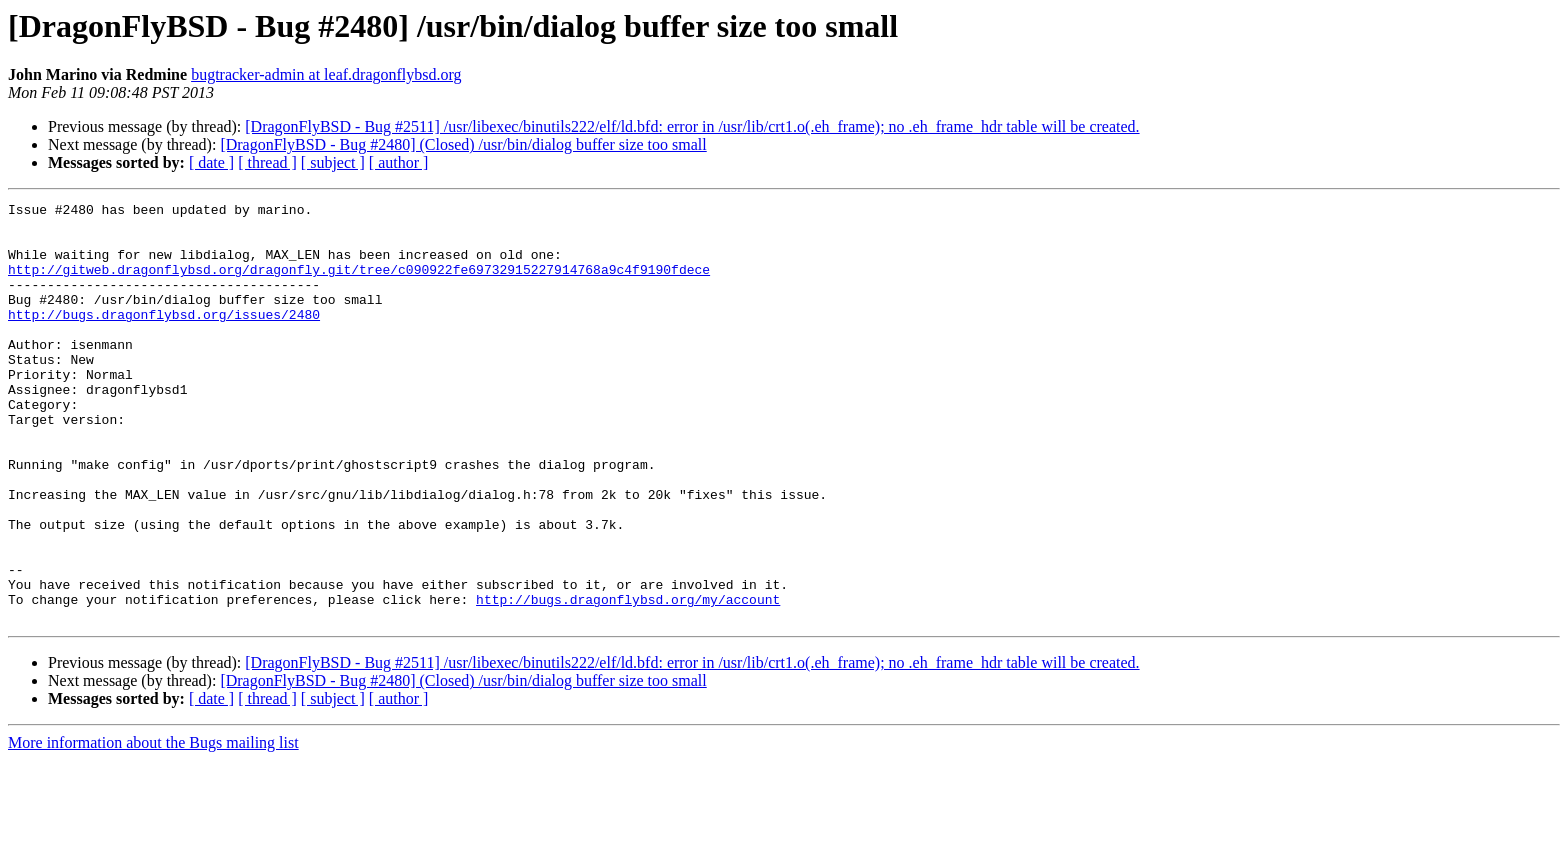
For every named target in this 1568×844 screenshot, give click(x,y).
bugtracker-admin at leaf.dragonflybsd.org (326, 74)
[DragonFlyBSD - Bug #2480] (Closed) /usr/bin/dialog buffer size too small (463, 144)
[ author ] (399, 162)
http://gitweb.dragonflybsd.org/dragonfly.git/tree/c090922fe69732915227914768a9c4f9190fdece (359, 284)
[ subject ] (333, 162)
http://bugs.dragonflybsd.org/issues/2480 (164, 338)
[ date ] (211, 162)
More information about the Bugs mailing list (153, 826)
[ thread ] (267, 162)
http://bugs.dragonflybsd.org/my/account (628, 680)
